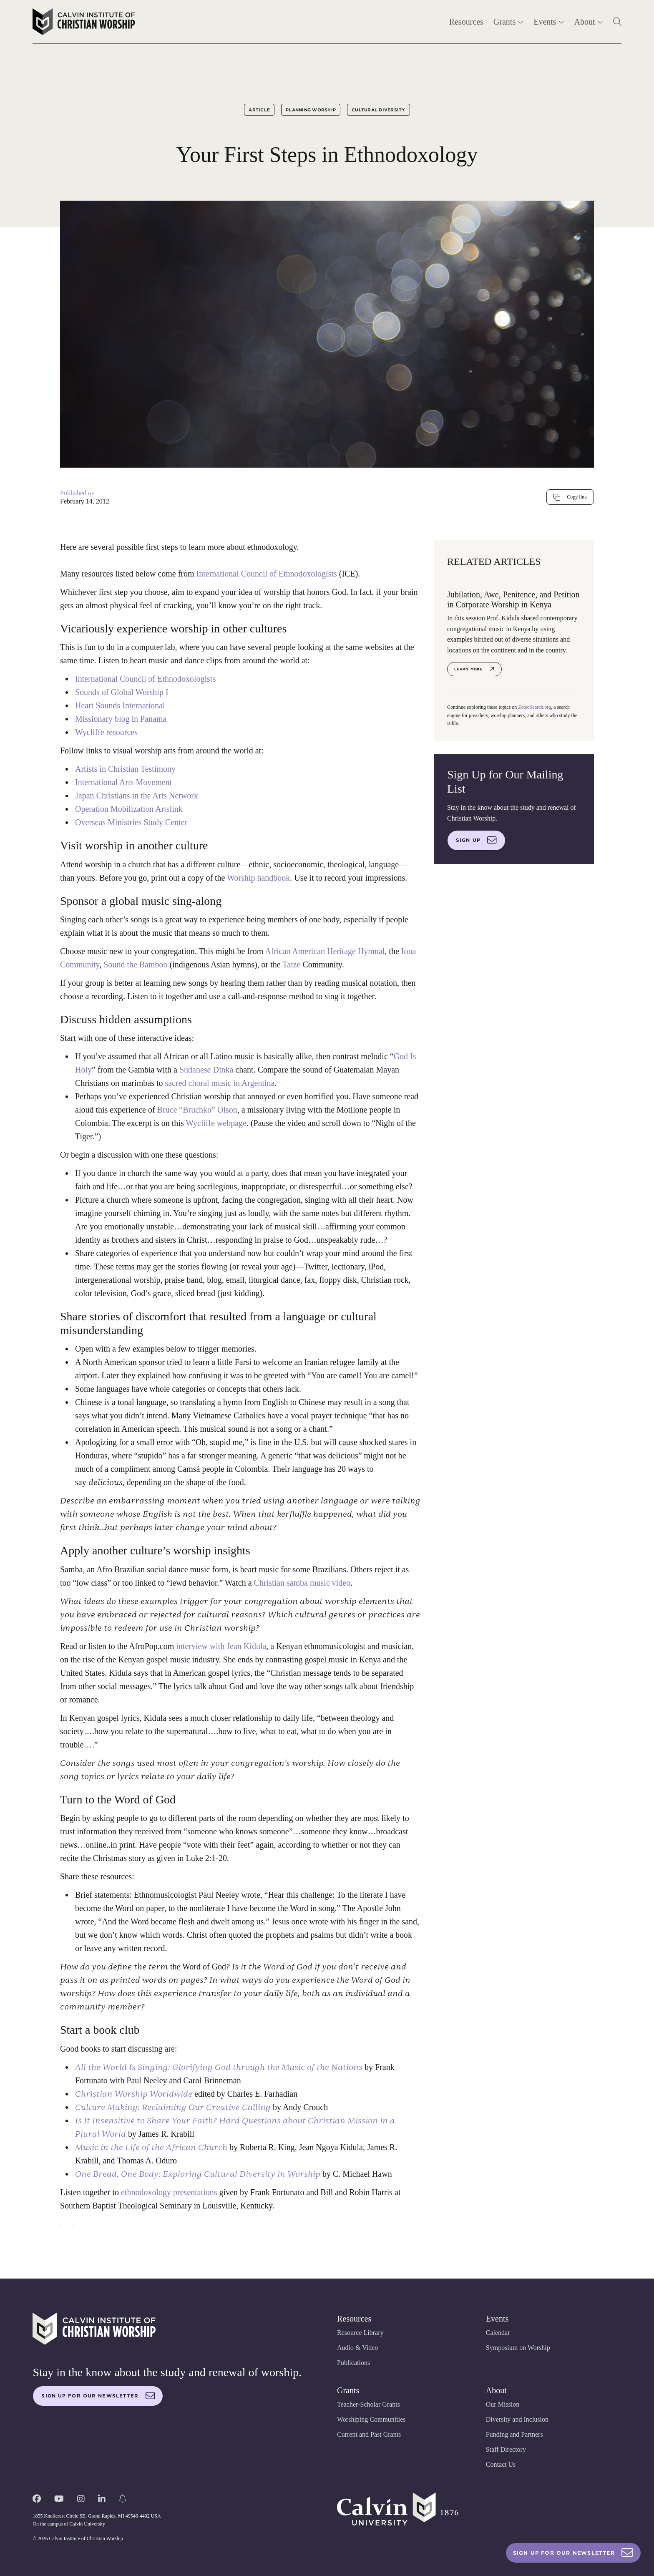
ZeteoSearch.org (534, 707)
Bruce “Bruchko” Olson (197, 1109)
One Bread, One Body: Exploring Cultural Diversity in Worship (197, 2173)
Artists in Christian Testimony (125, 768)
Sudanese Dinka (206, 1069)
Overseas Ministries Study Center (131, 822)
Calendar (498, 2332)
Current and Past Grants (369, 2434)
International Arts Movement (123, 782)
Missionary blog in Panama (120, 718)
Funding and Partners (514, 2434)
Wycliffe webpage (216, 1123)
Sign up (476, 840)
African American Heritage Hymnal (325, 951)
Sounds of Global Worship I (122, 692)
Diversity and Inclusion (517, 2419)
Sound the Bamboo (136, 964)
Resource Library (360, 2332)
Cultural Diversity (378, 109)
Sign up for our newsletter (98, 2395)
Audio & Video (357, 2347)
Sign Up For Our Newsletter (573, 2552)
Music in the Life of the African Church (151, 2147)
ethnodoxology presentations (169, 2192)
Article (259, 109)
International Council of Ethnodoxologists (266, 573)
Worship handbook (258, 877)
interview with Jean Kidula (221, 1646)
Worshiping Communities (371, 2419)
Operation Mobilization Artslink (129, 808)
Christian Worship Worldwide (133, 2093)
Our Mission (502, 2404)
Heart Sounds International (120, 705)
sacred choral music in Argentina (220, 1083)
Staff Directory (506, 2449)
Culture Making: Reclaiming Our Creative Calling (173, 2107)
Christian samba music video (302, 1582)
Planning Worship (311, 109)
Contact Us (501, 2464)
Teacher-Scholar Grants (368, 2404)
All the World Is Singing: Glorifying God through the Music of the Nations (218, 2067)
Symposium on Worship (518, 2347)
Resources (466, 21)
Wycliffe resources (106, 732)
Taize (291, 964)
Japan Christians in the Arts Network (136, 795)
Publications (353, 2362)
